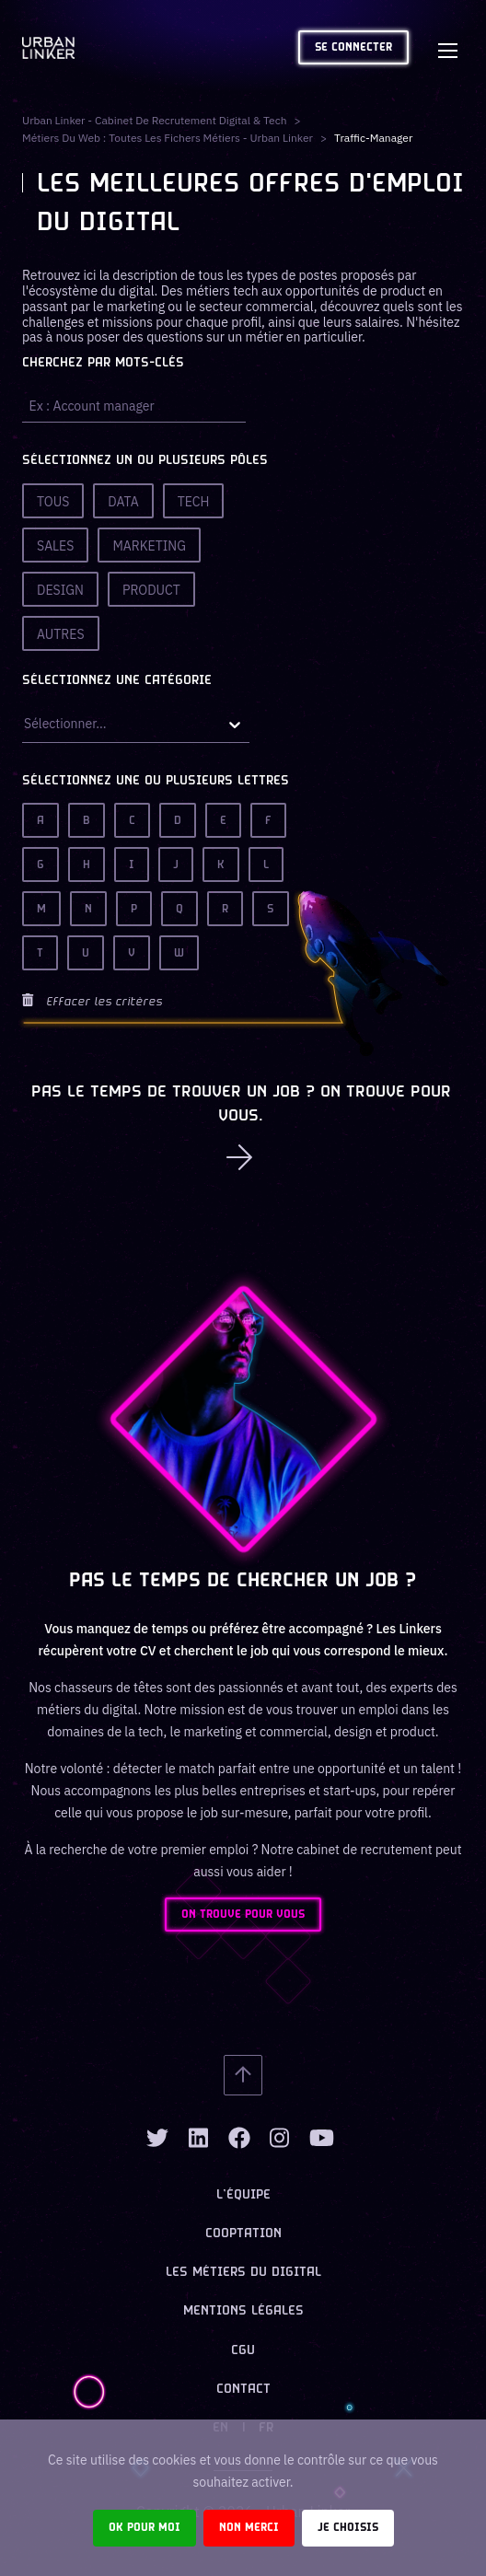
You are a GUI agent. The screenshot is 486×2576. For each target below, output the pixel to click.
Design (60, 590)
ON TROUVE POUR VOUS (243, 1914)
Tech (194, 501)
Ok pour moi (144, 2527)
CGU (243, 2351)
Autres (61, 634)
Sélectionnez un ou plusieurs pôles (145, 461)
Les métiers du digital (243, 2272)
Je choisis (348, 2527)
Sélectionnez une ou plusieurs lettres (155, 781)
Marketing (148, 546)
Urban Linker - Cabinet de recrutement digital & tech (154, 120)
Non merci (249, 2527)
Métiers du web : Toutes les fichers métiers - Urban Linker (167, 138)
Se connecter (353, 47)
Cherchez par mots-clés (103, 363)
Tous (53, 501)
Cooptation (243, 2234)
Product (151, 590)
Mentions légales (243, 2311)
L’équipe (243, 2195)
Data (123, 501)
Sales (55, 546)
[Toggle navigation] (447, 48)
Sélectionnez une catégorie (117, 681)
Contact (243, 2389)
